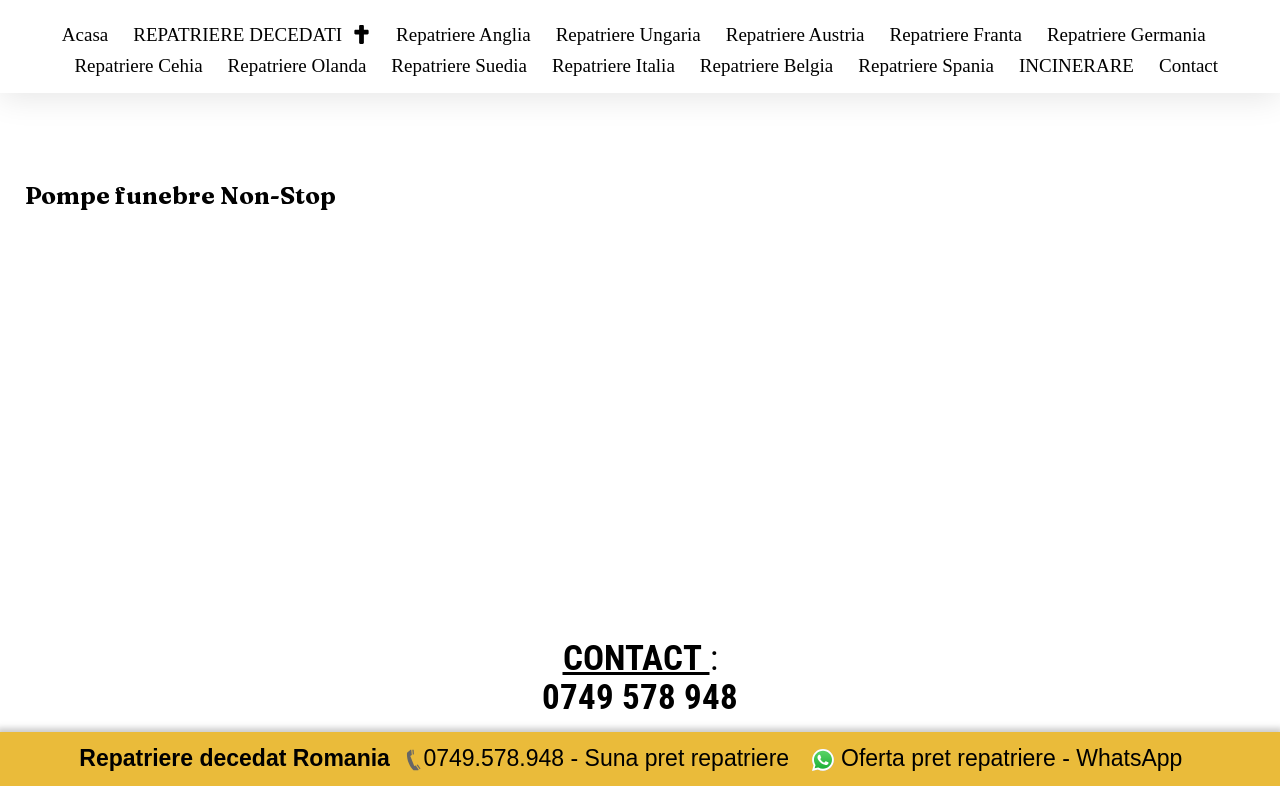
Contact (1188, 65)
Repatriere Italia (613, 65)
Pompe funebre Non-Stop (180, 195)
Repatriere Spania (926, 65)
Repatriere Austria (795, 34)
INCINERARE (1076, 65)
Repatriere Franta (955, 34)
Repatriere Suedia (459, 65)
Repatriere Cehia (138, 65)
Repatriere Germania (1126, 34)
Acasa (85, 34)
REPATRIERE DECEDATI (252, 34)
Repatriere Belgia (766, 65)
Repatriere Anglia (463, 34)
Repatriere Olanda (297, 65)
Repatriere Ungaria (628, 34)
